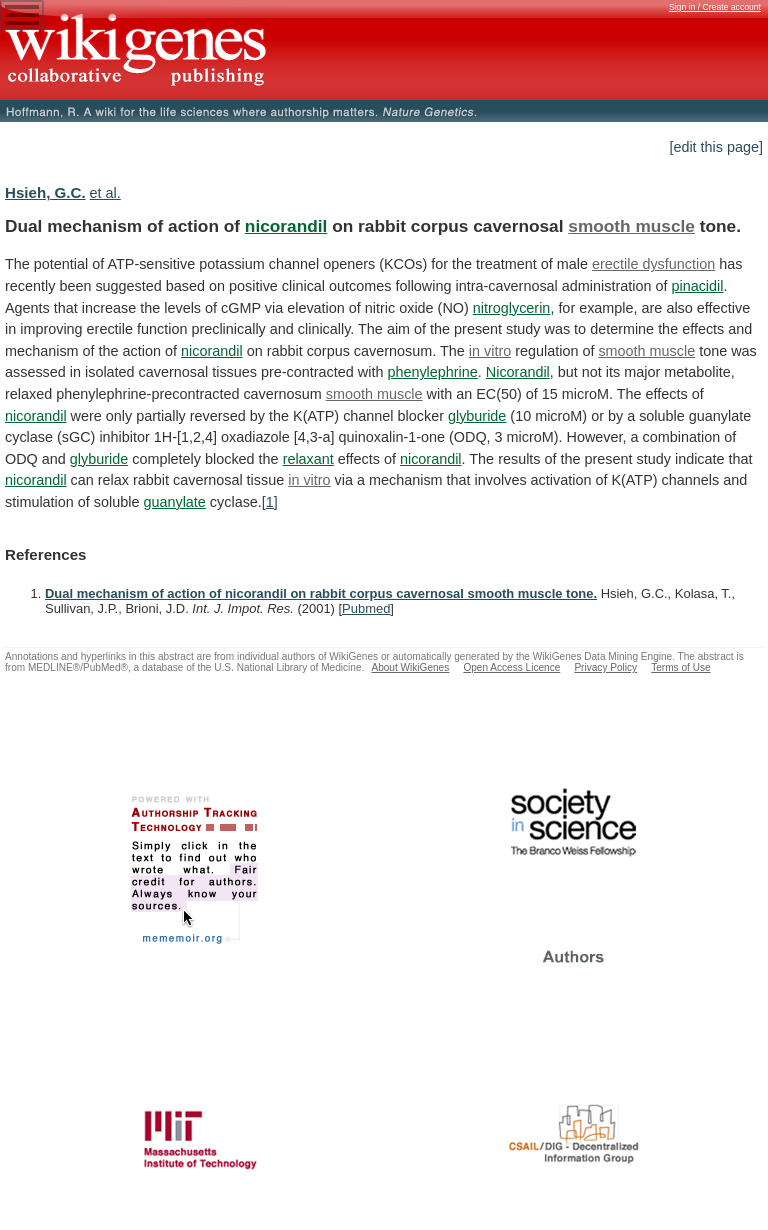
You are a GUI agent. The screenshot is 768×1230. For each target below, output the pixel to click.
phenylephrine (432, 372)
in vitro (490, 351)
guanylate (174, 502)
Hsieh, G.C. (45, 192)
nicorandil (286, 226)
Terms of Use (680, 667)
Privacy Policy (605, 667)
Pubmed (366, 608)
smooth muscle (631, 226)
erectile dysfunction (653, 264)
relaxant (308, 459)
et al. (105, 193)
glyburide (477, 416)
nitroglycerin (512, 308)
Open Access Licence (511, 667)
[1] (270, 502)
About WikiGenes (410, 667)
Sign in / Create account (715, 7)
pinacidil (697, 286)
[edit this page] (716, 147)
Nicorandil (518, 372)
